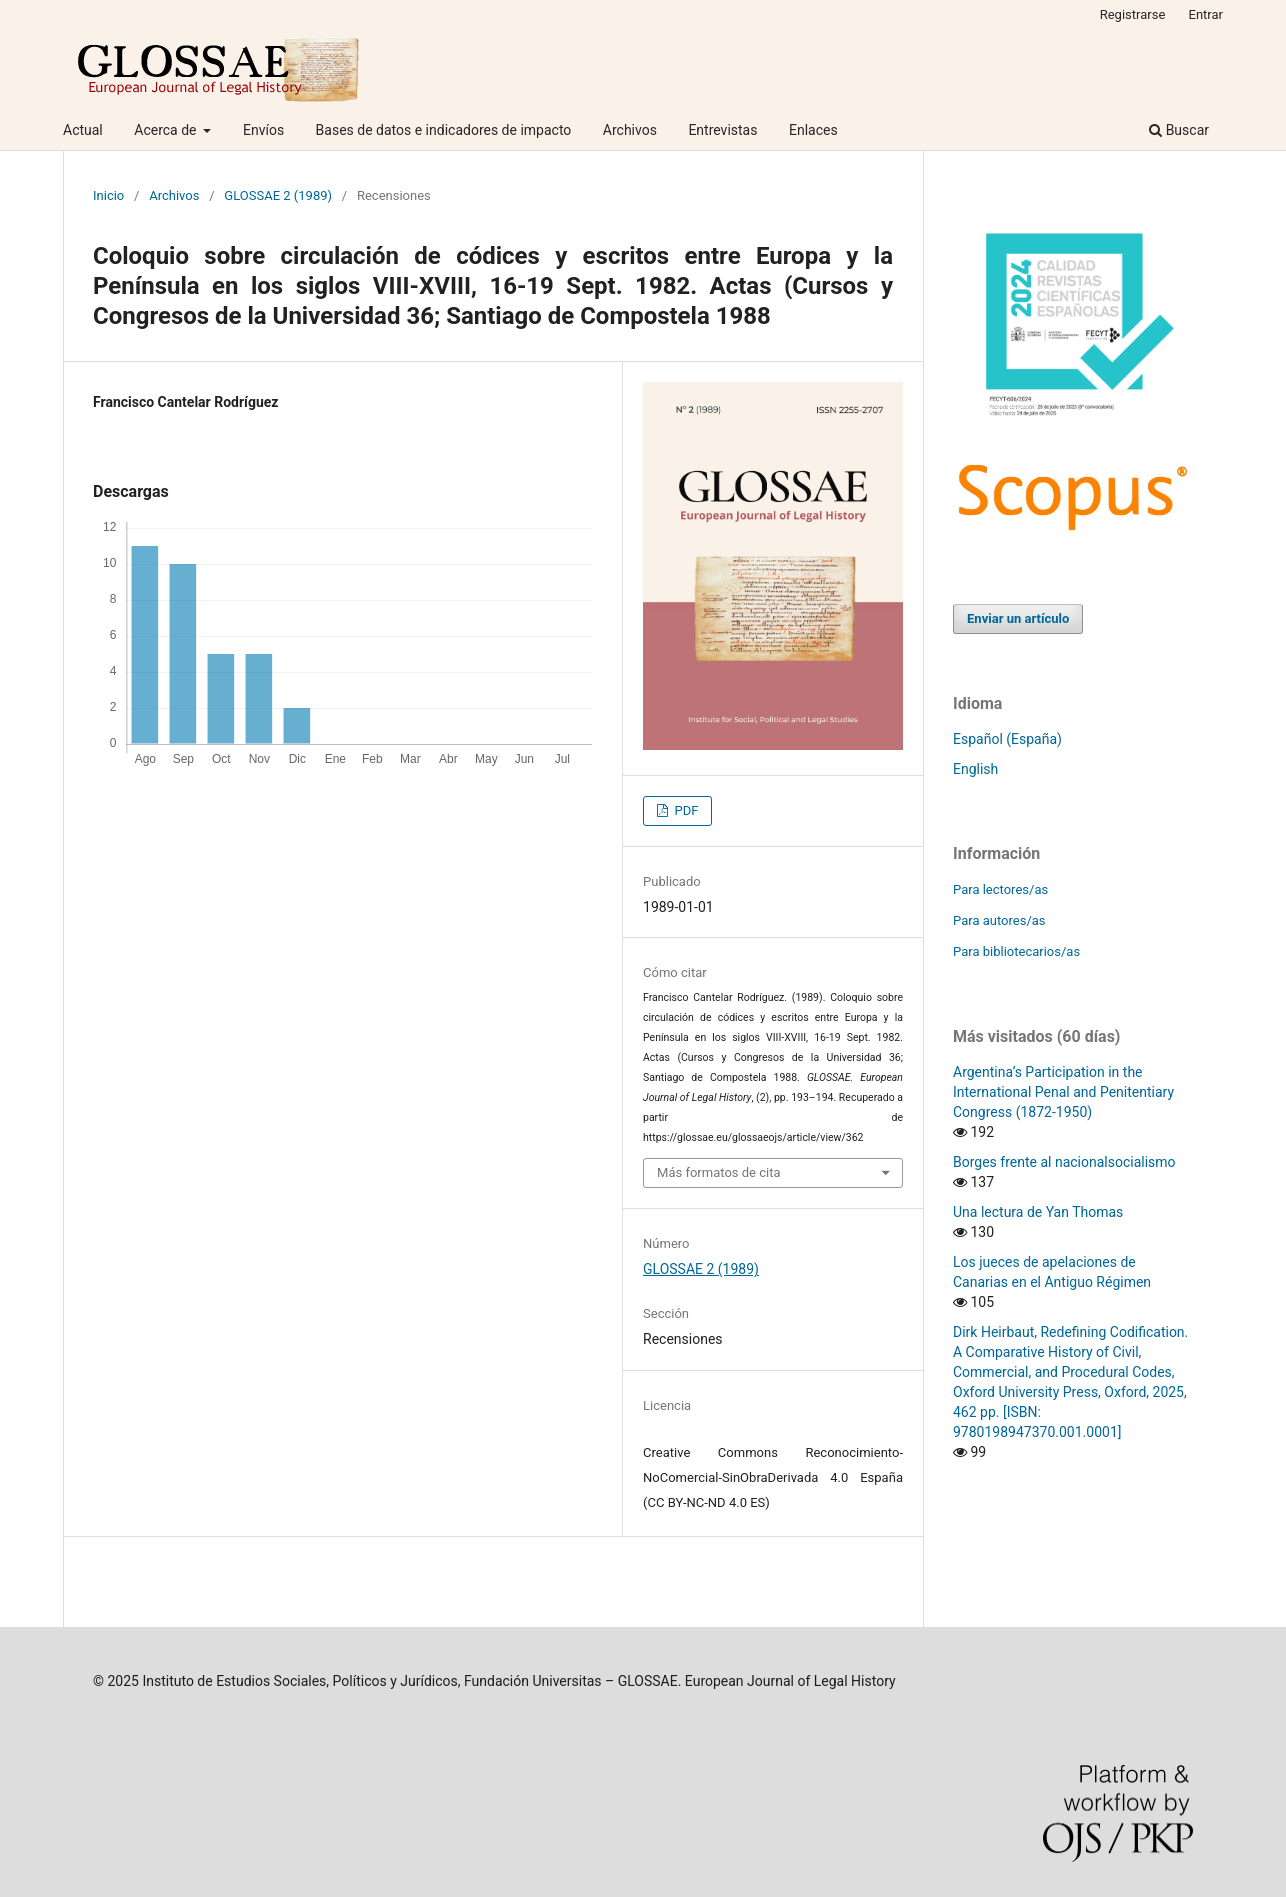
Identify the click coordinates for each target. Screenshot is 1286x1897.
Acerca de (167, 130)
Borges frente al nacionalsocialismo (1064, 1162)
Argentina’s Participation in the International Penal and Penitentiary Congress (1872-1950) (1063, 1092)
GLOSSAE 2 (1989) (278, 195)
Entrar (1206, 14)
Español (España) (1007, 739)
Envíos (263, 130)
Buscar (1179, 130)
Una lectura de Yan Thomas (1038, 1212)
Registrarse (1133, 14)
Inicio (108, 195)
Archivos (630, 130)
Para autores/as (999, 920)
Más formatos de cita (719, 1172)
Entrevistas (722, 130)
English (975, 769)
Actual (83, 130)
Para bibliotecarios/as (1016, 951)
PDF (684, 810)
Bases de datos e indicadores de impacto (444, 130)
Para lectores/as (1000, 889)
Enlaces (813, 130)
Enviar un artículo (1018, 618)
